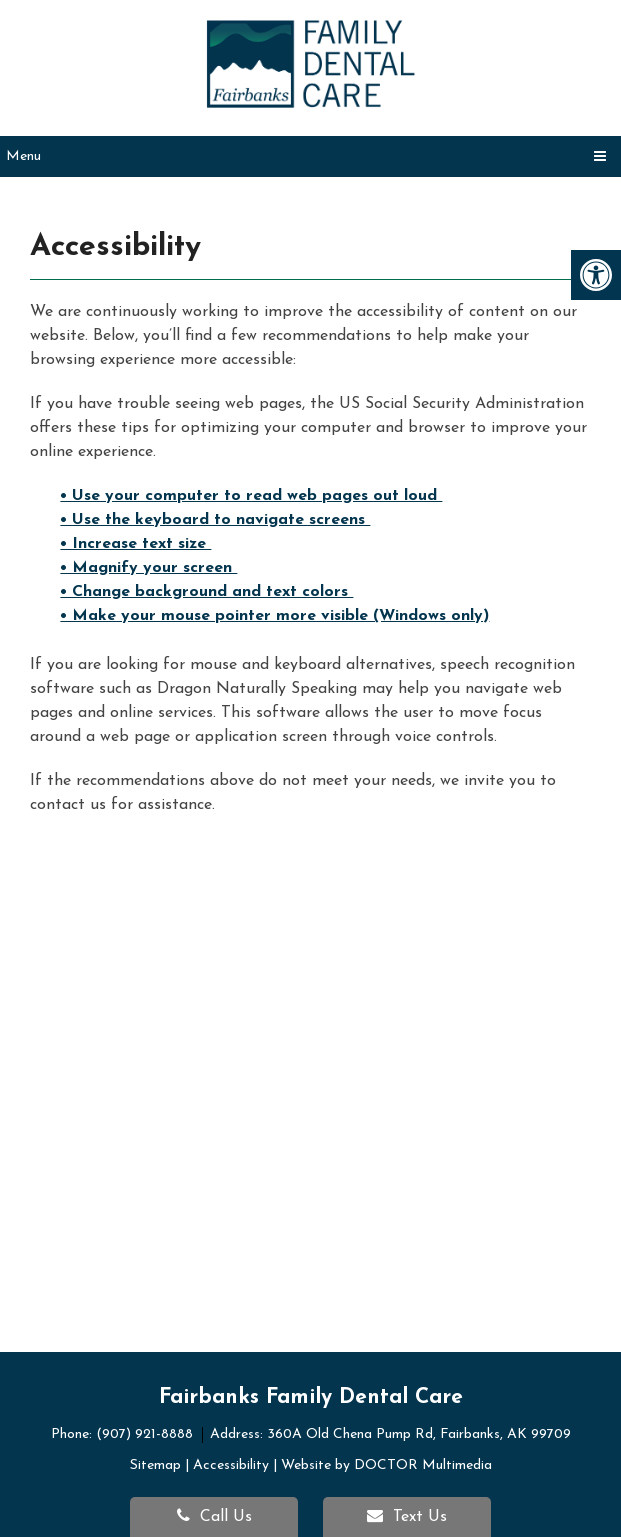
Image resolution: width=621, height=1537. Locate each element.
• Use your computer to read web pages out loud (251, 496)
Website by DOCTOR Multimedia (386, 1465)
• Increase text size (135, 544)
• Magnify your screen (148, 568)
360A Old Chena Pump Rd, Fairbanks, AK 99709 (419, 1434)
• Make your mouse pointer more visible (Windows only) (274, 616)
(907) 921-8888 (146, 1434)
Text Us (407, 1516)
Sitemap (155, 1465)
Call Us (214, 1516)
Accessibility (231, 1465)
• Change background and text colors (206, 592)
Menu (23, 156)
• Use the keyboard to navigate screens (215, 520)
